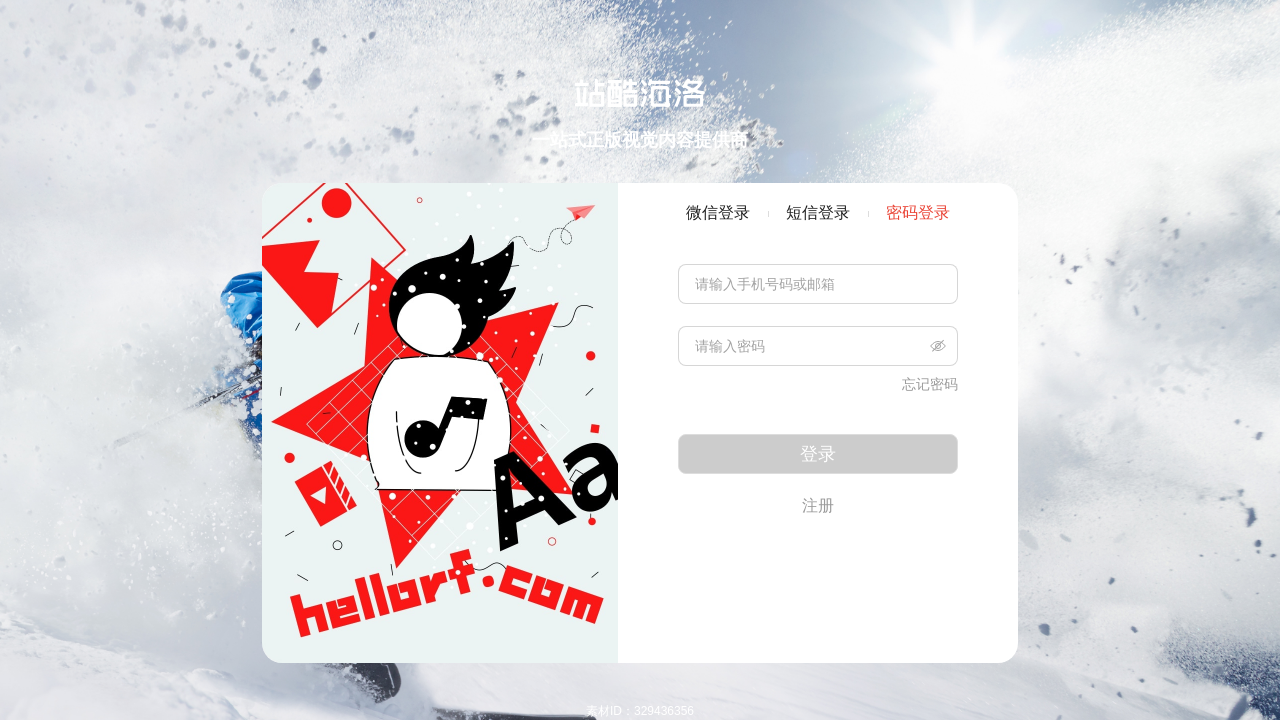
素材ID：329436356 (640, 711)
